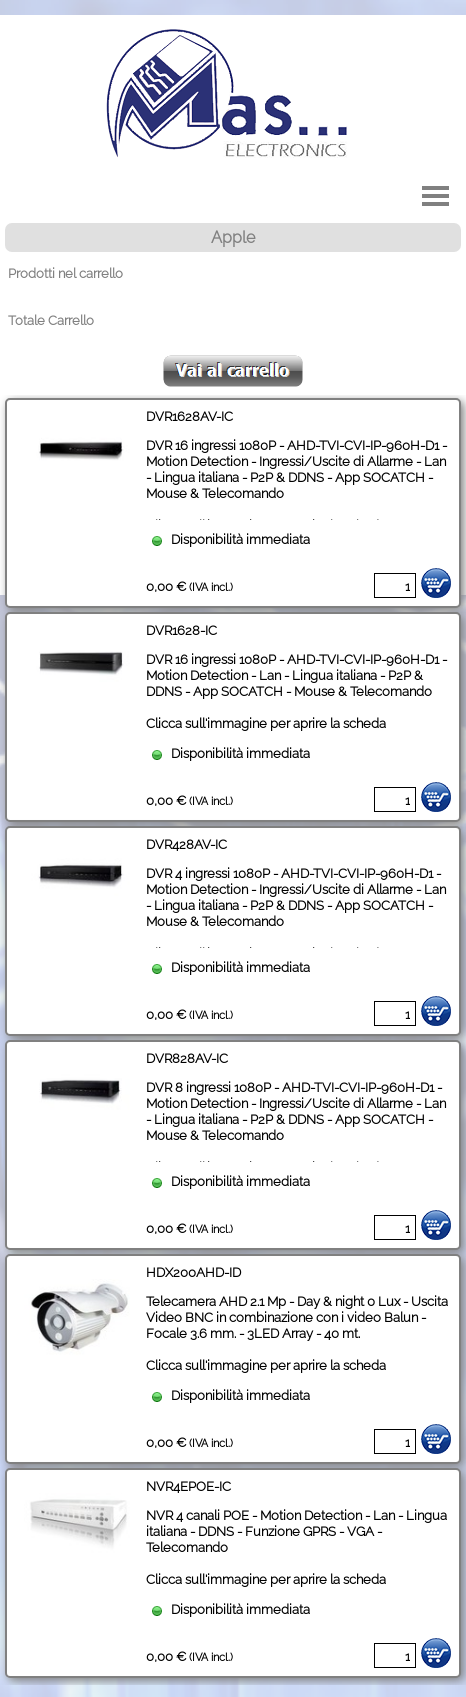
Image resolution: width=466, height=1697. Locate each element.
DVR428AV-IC (186, 844)
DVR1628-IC (181, 630)
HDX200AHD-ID (193, 1272)
